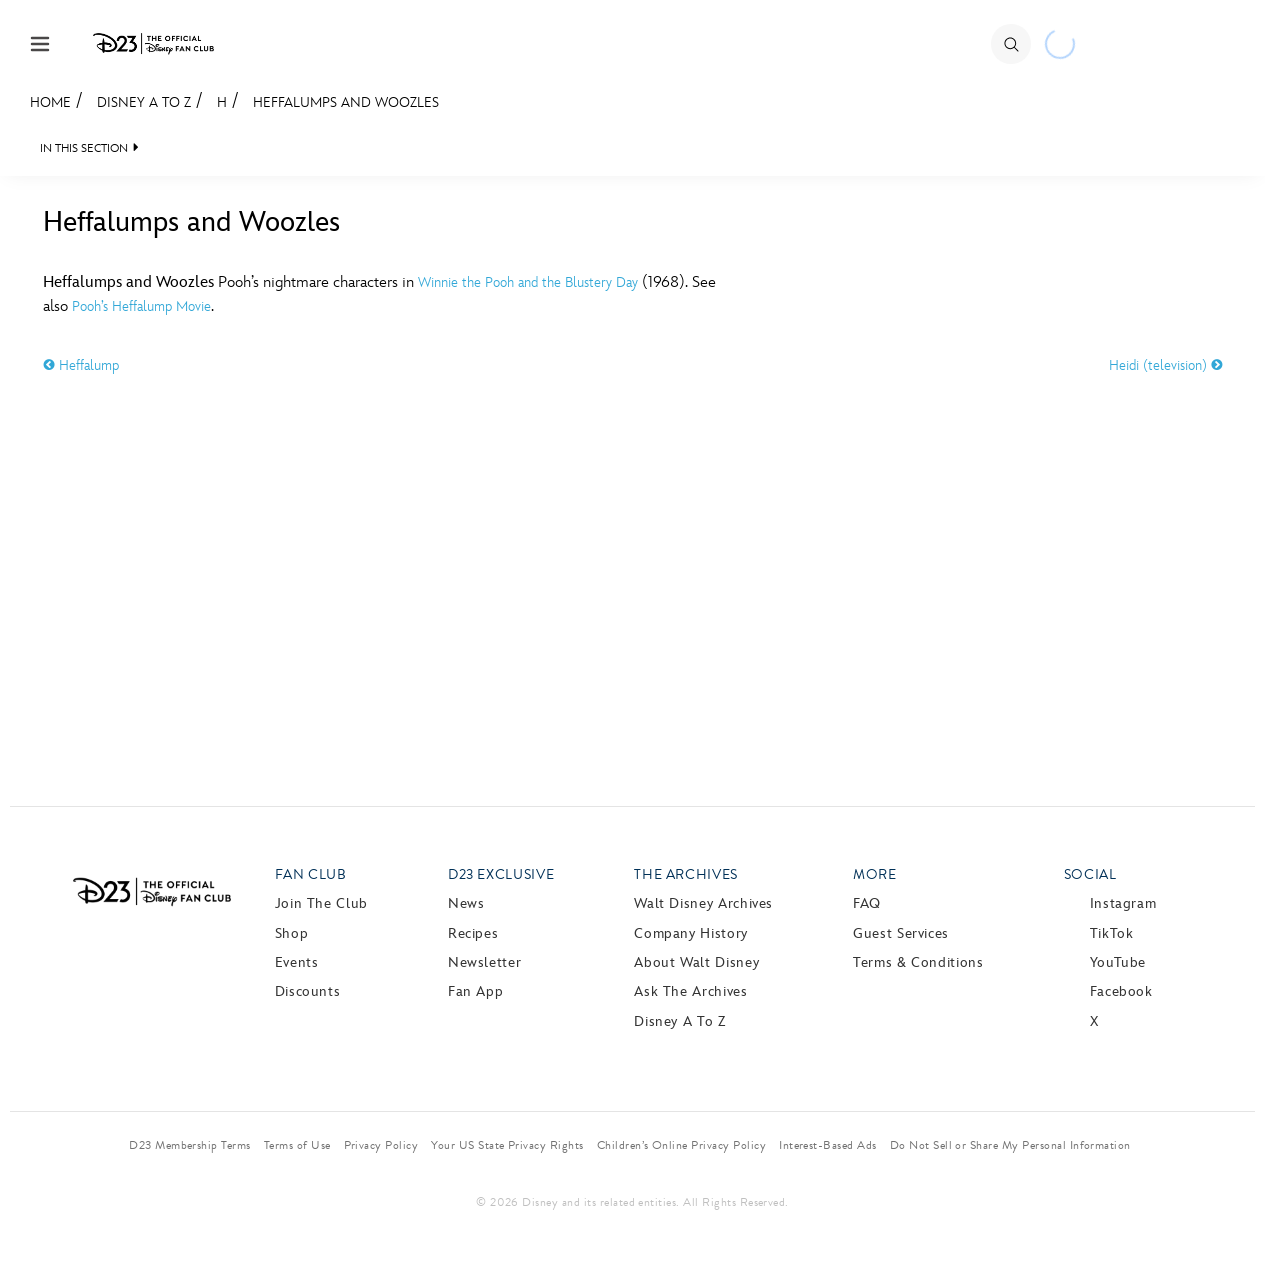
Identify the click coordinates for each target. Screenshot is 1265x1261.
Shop (292, 933)
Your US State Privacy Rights (507, 1145)
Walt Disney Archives (703, 903)
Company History (691, 933)
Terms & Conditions (918, 962)
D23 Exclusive (501, 874)
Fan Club (311, 874)
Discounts (308, 991)
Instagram (1123, 903)
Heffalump (81, 365)
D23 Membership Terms (190, 1145)
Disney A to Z (144, 102)
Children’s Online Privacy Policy (681, 1145)
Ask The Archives (690, 991)
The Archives (686, 874)
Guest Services (901, 933)
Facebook (1121, 991)
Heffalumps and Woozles (346, 102)
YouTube (1118, 962)
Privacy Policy (381, 1145)
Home (50, 102)
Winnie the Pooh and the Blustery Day (528, 282)
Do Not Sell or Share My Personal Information (1010, 1145)
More (875, 874)
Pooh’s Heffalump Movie (141, 306)
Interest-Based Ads (828, 1145)
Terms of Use (297, 1145)
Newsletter (484, 962)
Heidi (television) (1166, 365)
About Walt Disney (696, 962)
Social (1090, 874)
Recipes (473, 933)
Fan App (475, 991)
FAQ (867, 903)
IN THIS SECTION (84, 148)
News (466, 903)
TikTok (1112, 933)
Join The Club (321, 903)
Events (297, 962)
